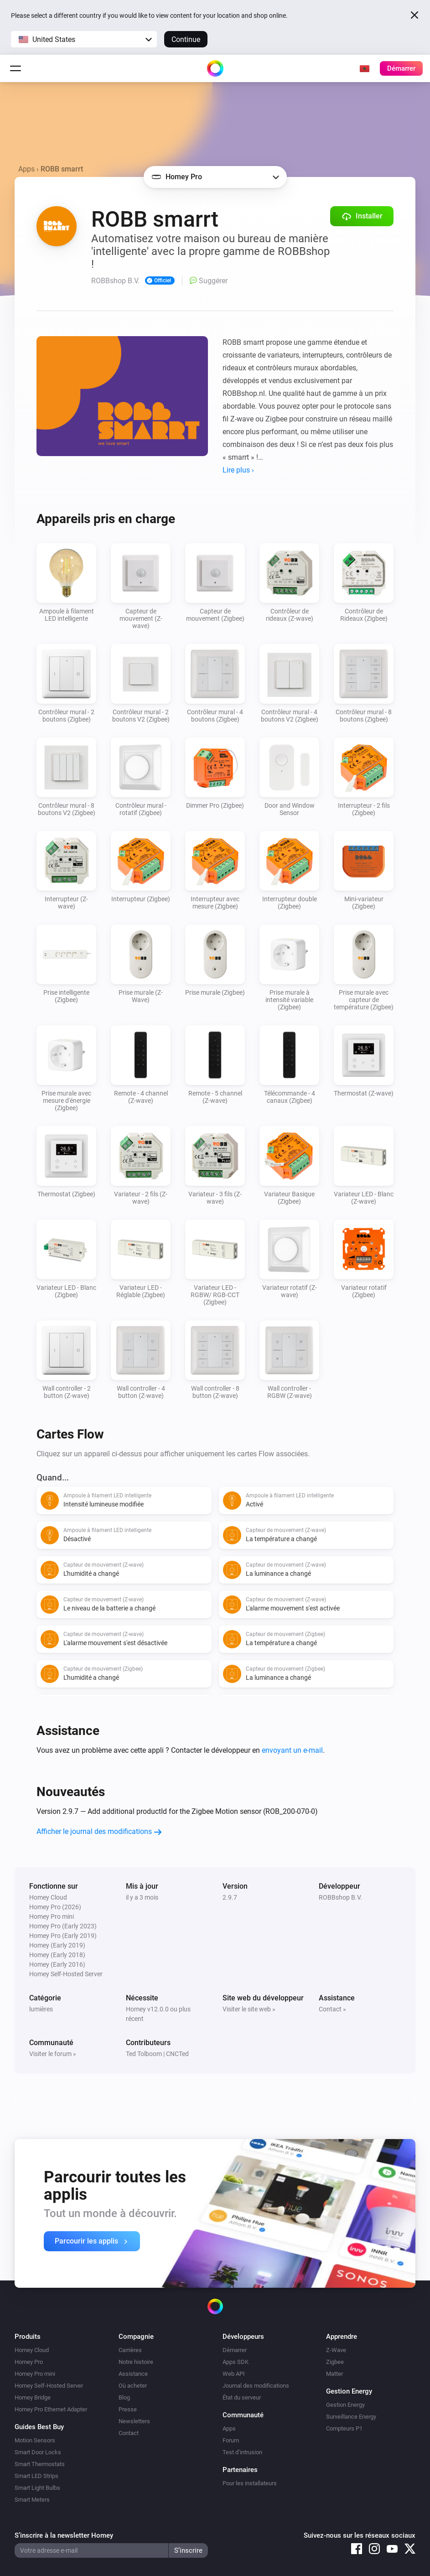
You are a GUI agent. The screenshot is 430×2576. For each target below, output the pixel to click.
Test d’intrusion (242, 2452)
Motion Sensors (35, 2440)
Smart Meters (32, 2499)
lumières (41, 2009)
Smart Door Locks (38, 2452)
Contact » (332, 2009)
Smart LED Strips (36, 2475)
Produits (28, 2336)
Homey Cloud (32, 2350)
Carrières (130, 2350)
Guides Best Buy (39, 2427)
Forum (231, 2440)
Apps (26, 169)
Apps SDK (236, 2361)
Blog (124, 2397)
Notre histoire (136, 2361)
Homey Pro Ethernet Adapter (51, 2409)
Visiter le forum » (52, 2053)
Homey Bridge (33, 2397)
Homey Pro (29, 2361)
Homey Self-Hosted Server (49, 2385)
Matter (334, 2373)
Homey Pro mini (35, 2373)
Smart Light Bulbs (37, 2487)
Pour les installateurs (250, 2483)
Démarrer (235, 2350)
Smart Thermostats (40, 2464)
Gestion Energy (345, 2404)
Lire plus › (238, 470)
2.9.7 (230, 1897)
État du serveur (242, 2397)
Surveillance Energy (351, 2416)
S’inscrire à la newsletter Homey (64, 2535)
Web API (234, 2373)
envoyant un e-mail (292, 1750)
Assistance (133, 2373)
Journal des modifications (256, 2385)
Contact (129, 2433)
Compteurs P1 (344, 2428)
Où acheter (133, 2385)
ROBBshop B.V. (340, 1897)
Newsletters (134, 2421)
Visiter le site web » (249, 2009)
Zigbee (335, 2361)
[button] (84, 39)
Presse (128, 2409)
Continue (185, 39)
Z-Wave (336, 2350)
